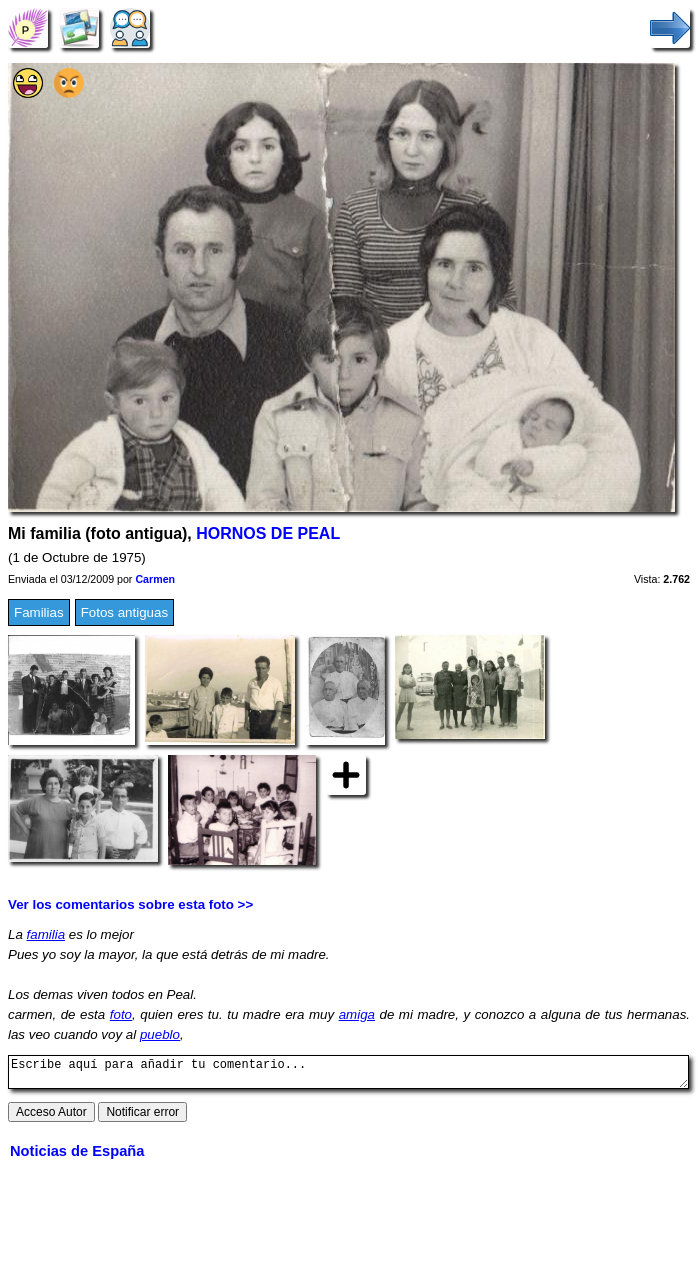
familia (46, 934)
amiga (357, 1014)
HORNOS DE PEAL (268, 533)
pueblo (160, 1034)
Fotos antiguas (124, 612)
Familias (39, 612)
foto (121, 1014)
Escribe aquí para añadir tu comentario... (348, 1075)
